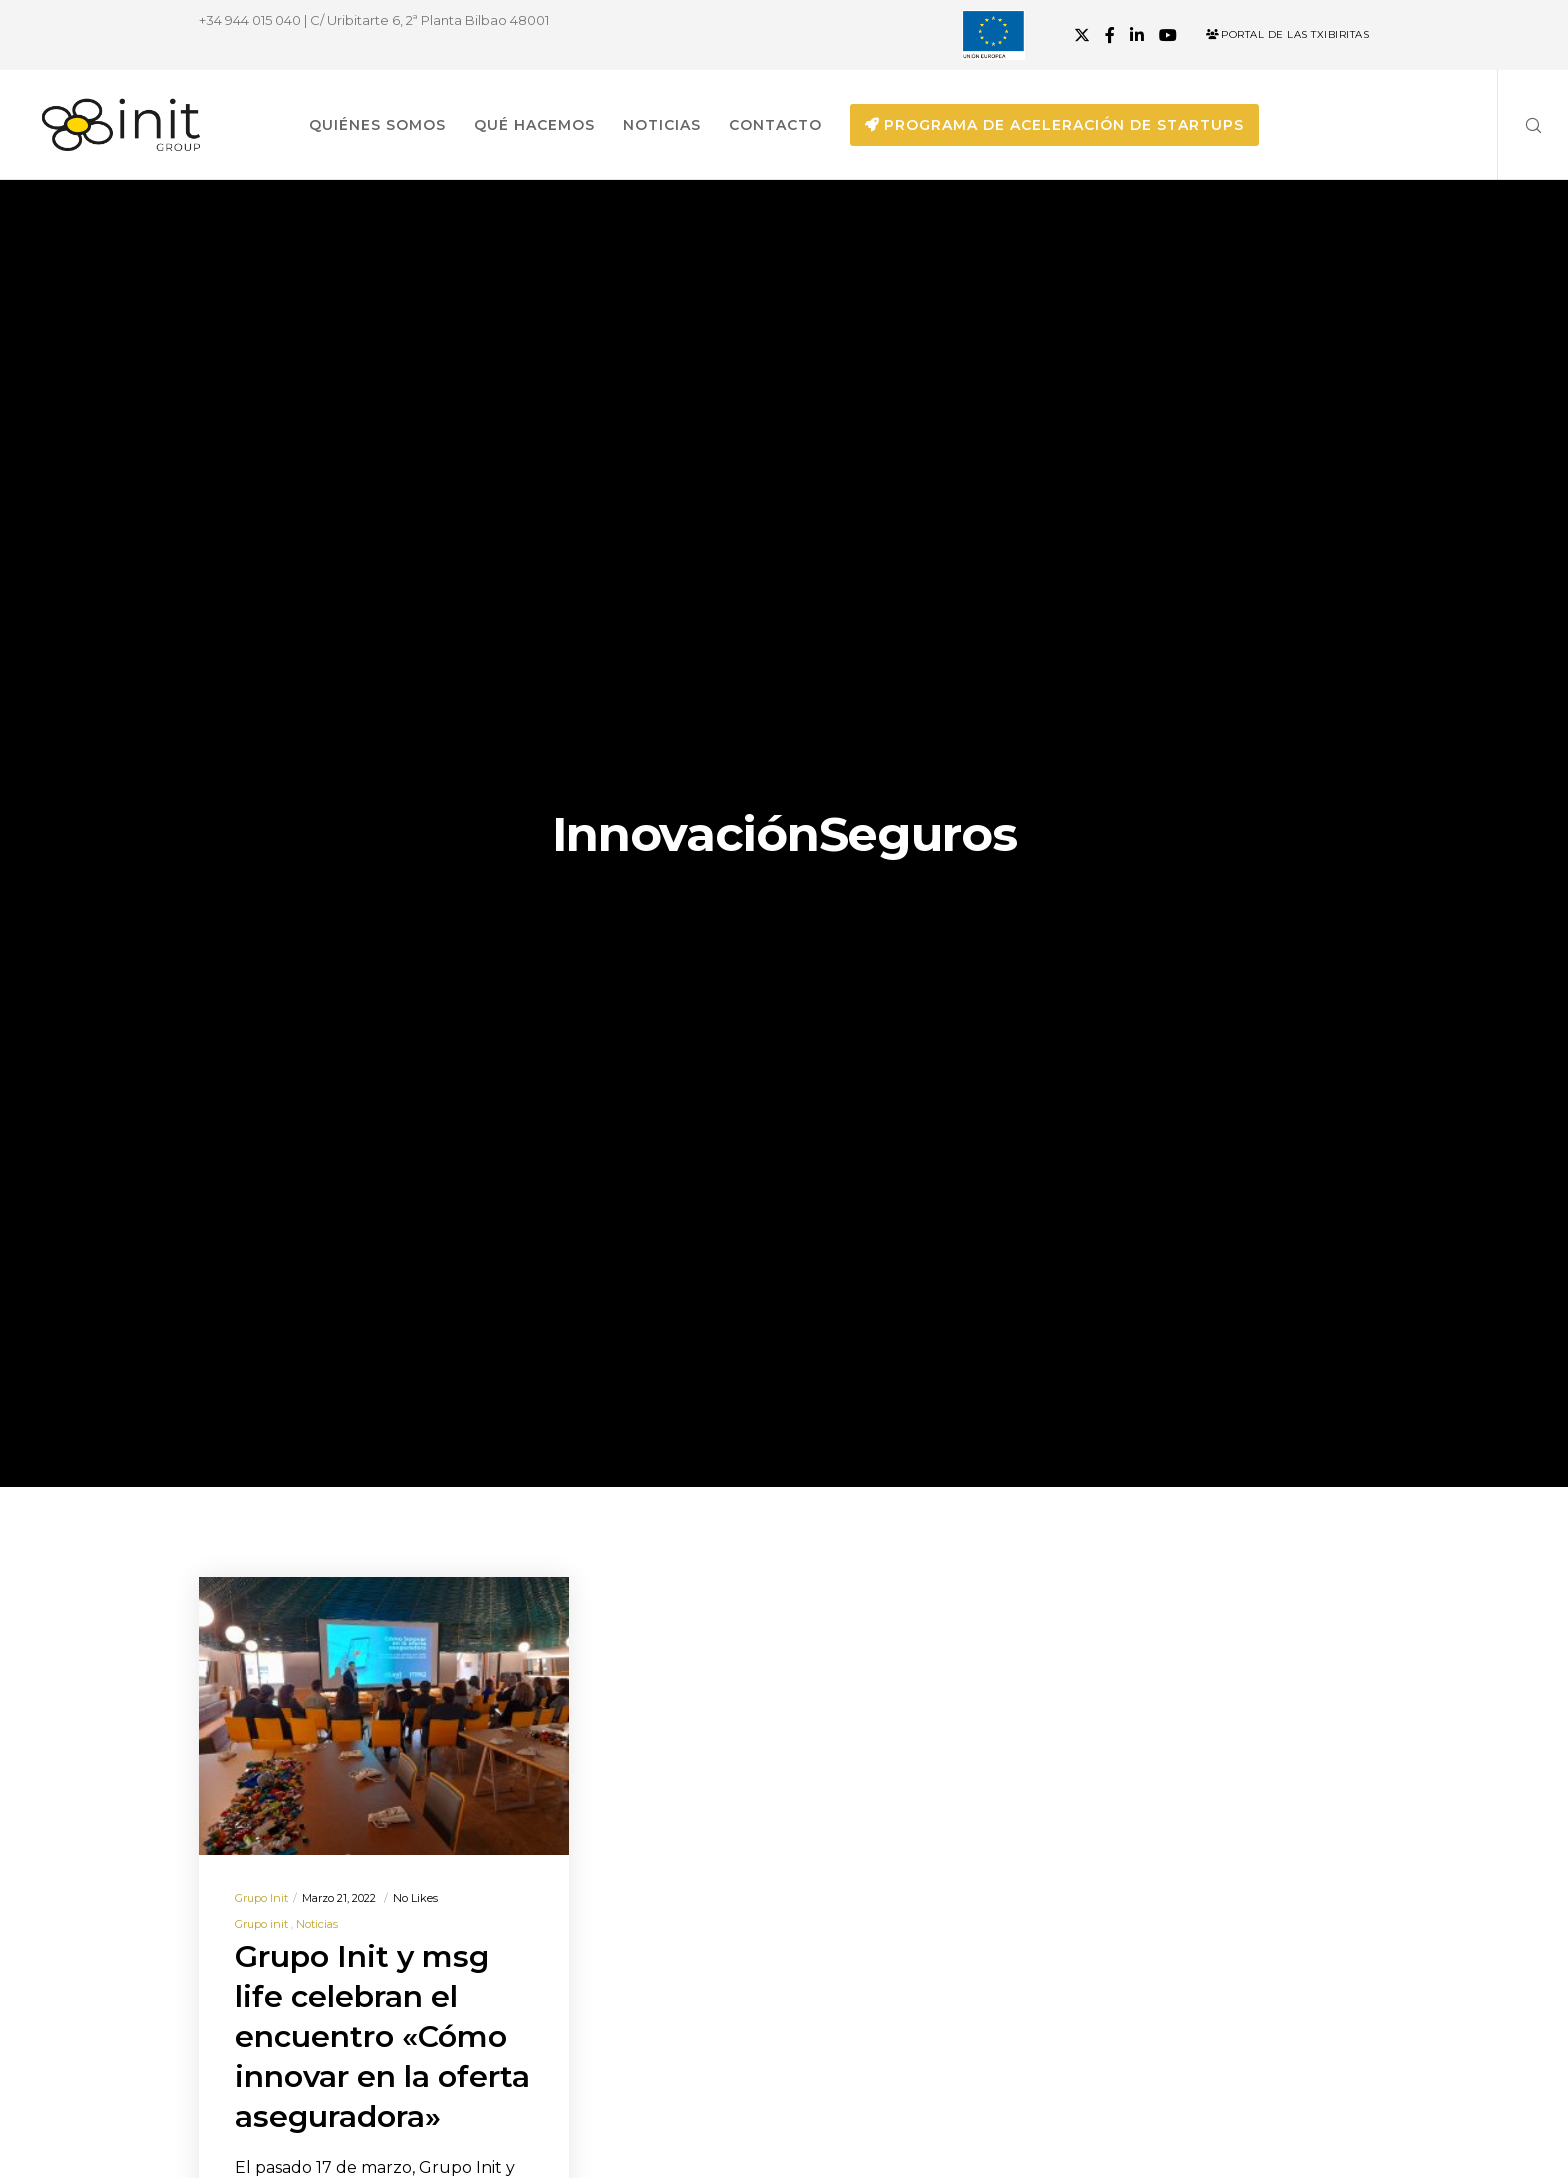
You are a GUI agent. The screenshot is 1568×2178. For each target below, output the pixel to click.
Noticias (317, 1924)
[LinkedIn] (1137, 35)
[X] (1082, 35)
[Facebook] (1110, 35)
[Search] (1520, 125)
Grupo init (261, 1898)
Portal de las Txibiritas (1287, 34)
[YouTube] (1168, 35)
